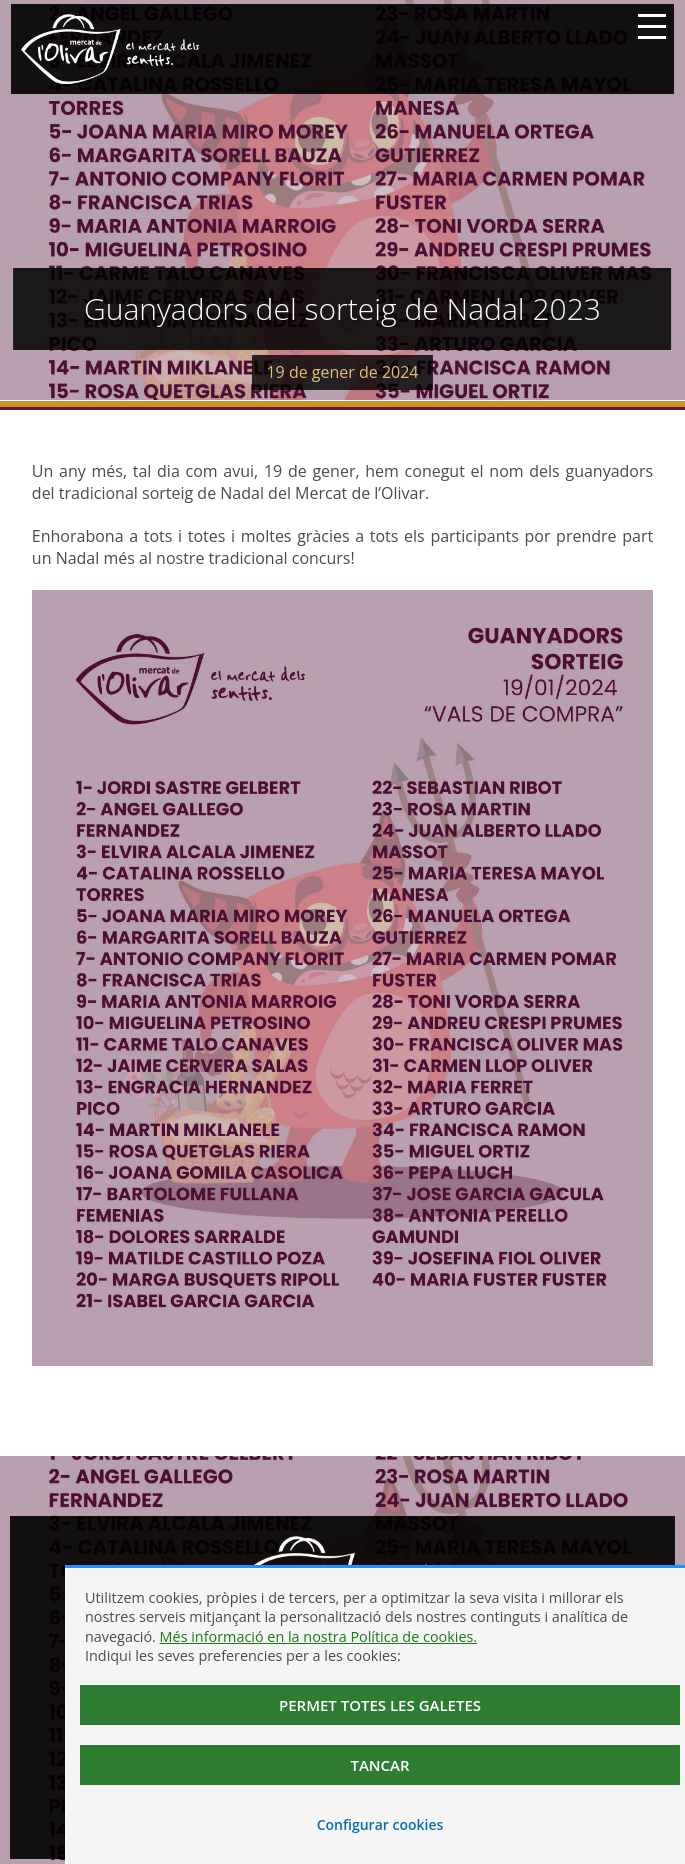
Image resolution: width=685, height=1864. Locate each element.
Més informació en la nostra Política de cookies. (319, 1636)
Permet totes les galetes (380, 1705)
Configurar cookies (380, 1824)
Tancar (379, 1765)
